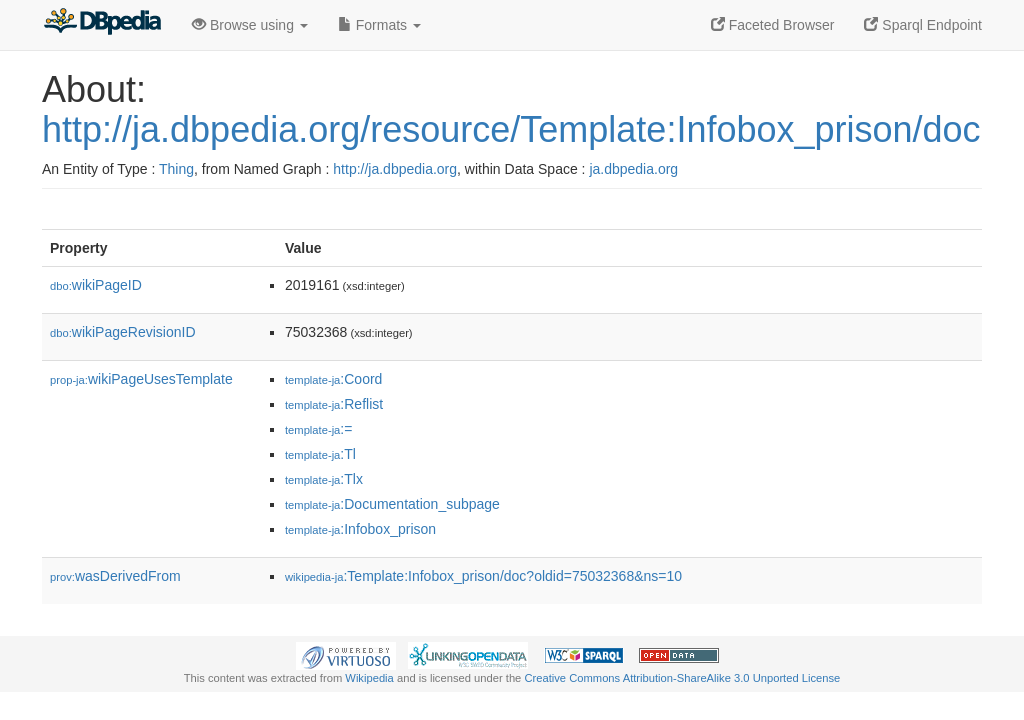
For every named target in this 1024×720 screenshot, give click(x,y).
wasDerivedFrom (115, 576)
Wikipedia (369, 678)
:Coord (333, 379)
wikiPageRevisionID (123, 332)
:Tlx (324, 479)
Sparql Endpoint (923, 25)
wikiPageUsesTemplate (141, 379)
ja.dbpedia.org (633, 169)
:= (318, 429)
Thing (176, 169)
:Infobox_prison (360, 529)
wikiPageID (96, 285)
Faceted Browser (773, 25)
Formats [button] (379, 25)
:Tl (320, 454)
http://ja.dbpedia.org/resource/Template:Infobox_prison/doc (511, 129)
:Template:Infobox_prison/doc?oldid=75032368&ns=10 (483, 576)
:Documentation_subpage (392, 504)
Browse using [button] (250, 25)
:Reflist (334, 404)
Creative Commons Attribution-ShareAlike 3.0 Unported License (682, 678)
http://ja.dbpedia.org (395, 169)
